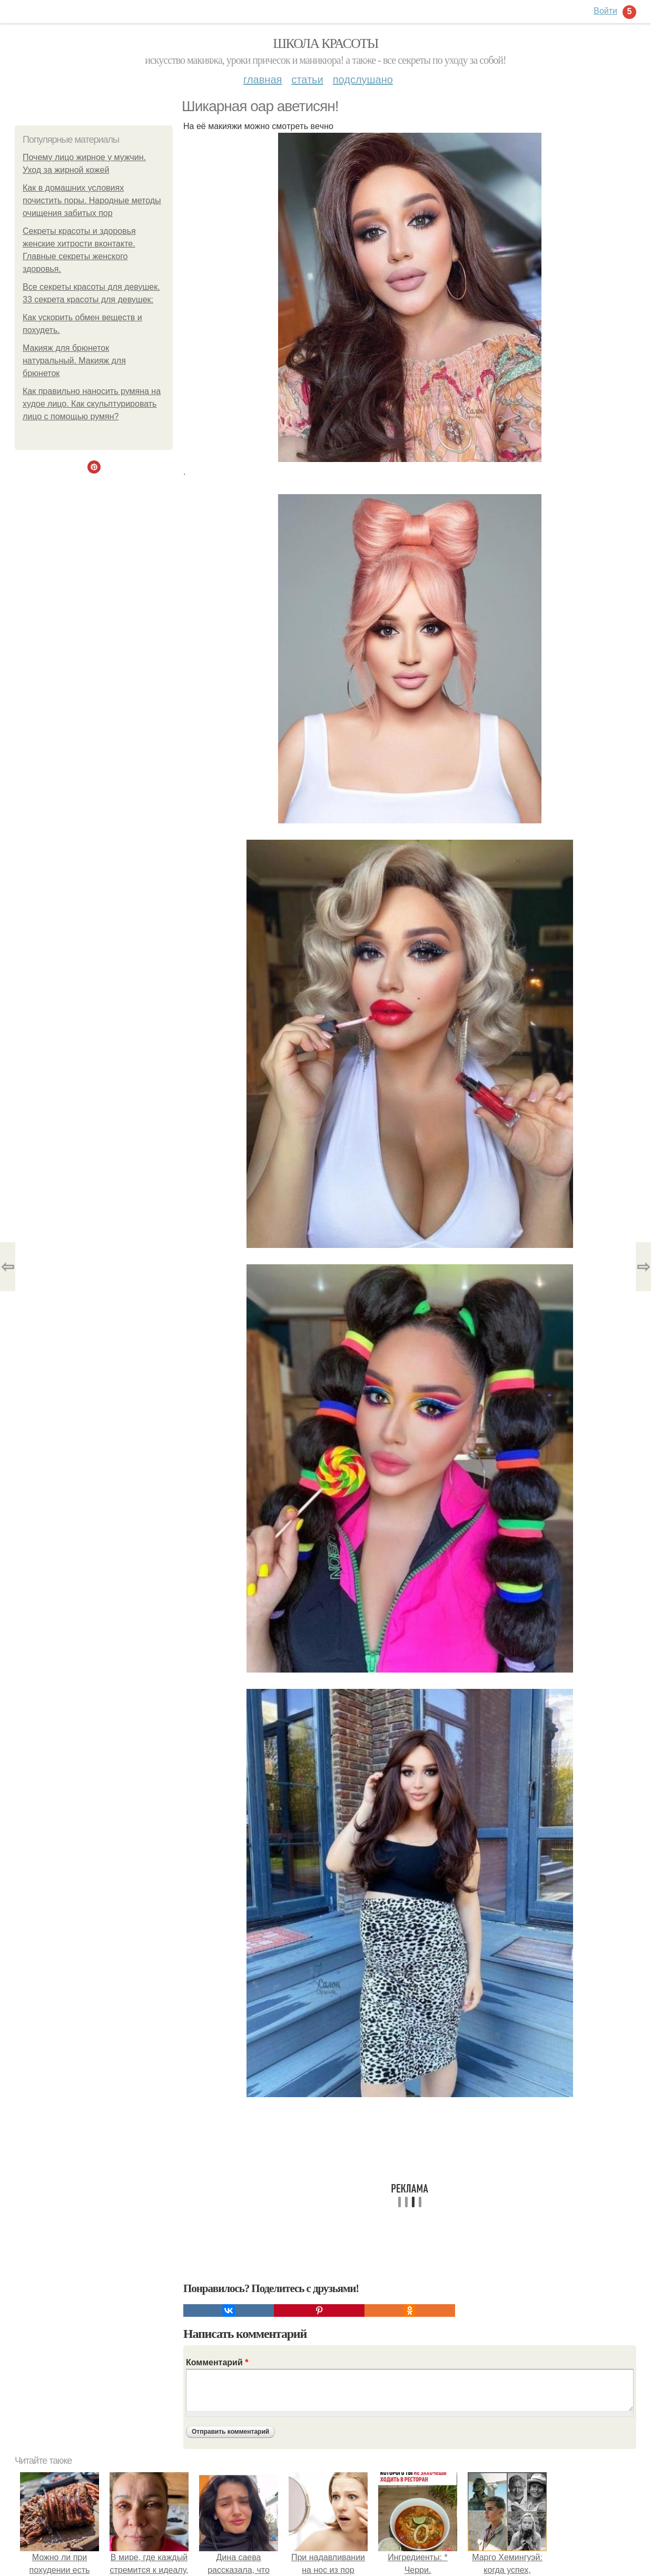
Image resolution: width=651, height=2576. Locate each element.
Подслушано (363, 79)
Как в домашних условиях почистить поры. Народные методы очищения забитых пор (92, 200)
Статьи (307, 79)
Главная (262, 79)
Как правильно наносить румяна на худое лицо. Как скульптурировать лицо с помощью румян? (92, 404)
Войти (605, 10)
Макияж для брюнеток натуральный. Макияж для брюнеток (74, 360)
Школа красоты (325, 43)
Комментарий (217, 2362)
